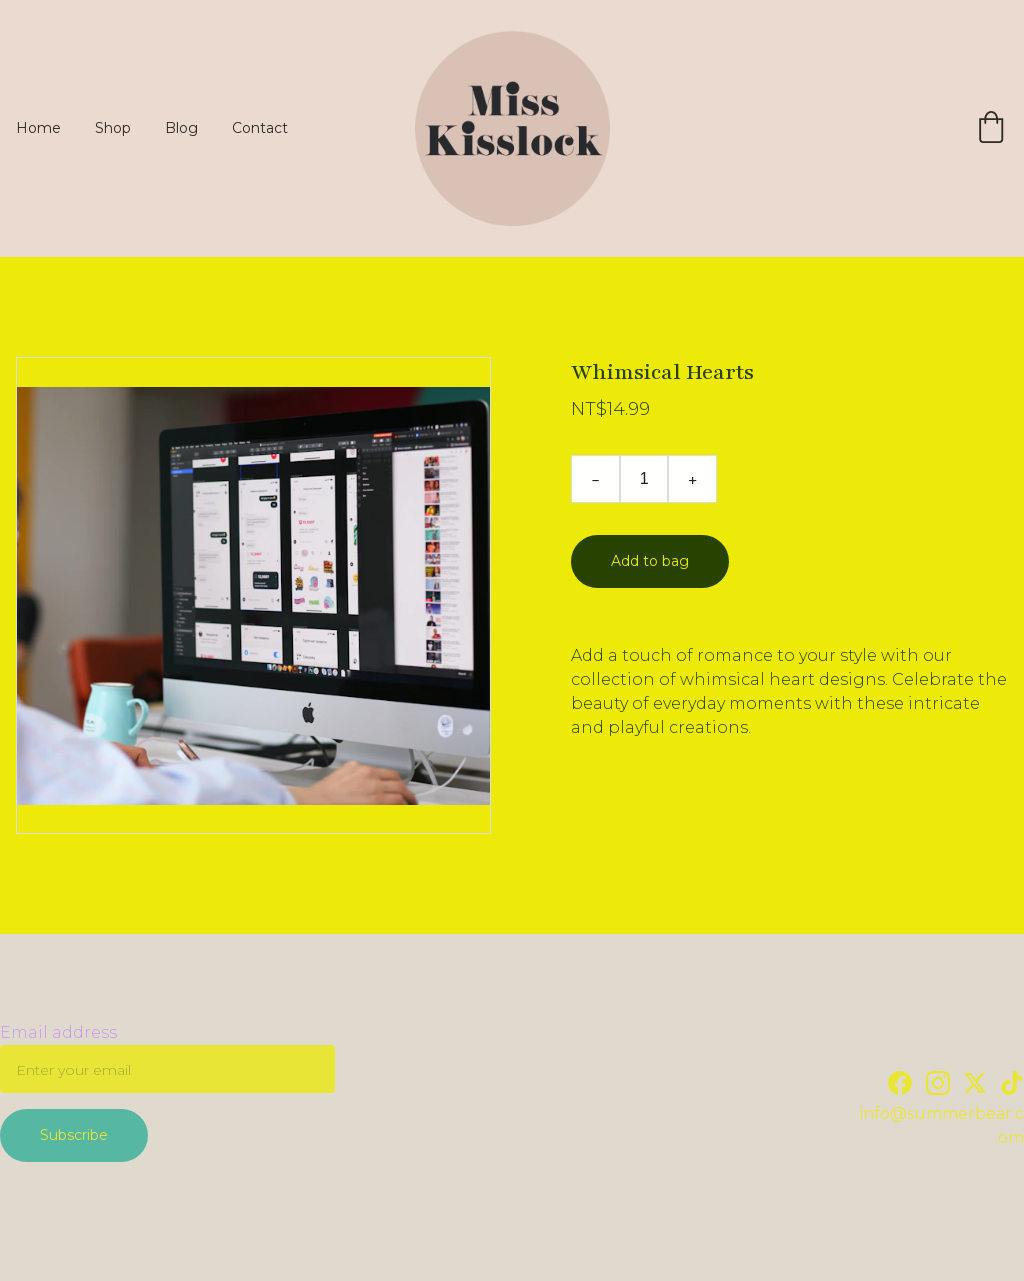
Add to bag (650, 561)
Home (38, 128)
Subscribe (74, 1135)
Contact (260, 128)
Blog (181, 128)
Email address (58, 1032)
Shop (113, 128)
